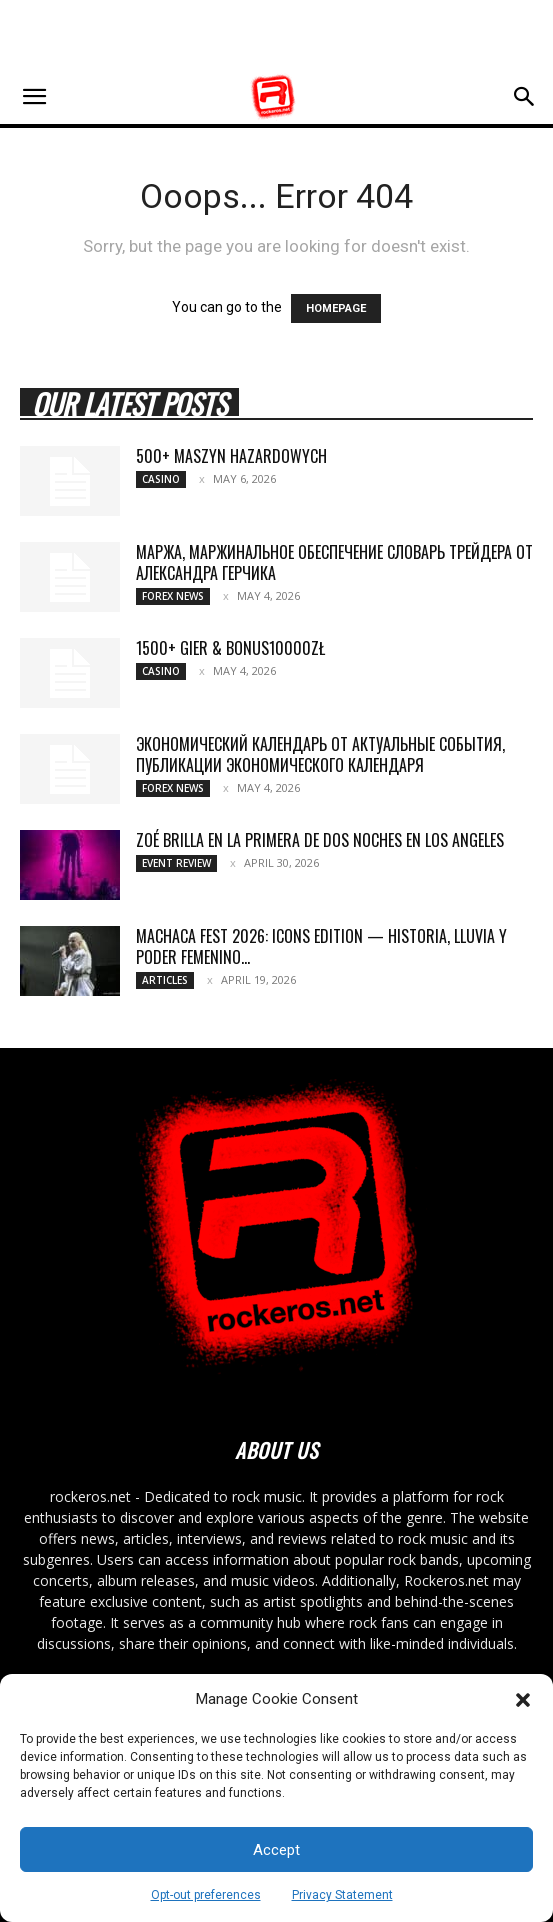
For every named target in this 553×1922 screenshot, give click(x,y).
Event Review (176, 863)
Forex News (173, 596)
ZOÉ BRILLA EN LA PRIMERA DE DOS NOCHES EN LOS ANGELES (320, 840)
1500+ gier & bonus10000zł (230, 648)
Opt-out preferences (206, 1895)
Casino (161, 479)
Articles (165, 980)
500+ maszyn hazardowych (231, 456)
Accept (276, 1850)
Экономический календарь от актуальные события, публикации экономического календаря (320, 754)
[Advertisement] (277, 35)
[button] (523, 1700)
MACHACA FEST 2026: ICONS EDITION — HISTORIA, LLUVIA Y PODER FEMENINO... (321, 946)
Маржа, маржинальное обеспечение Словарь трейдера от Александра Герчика (334, 562)
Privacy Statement (342, 1895)
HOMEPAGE (336, 308)
